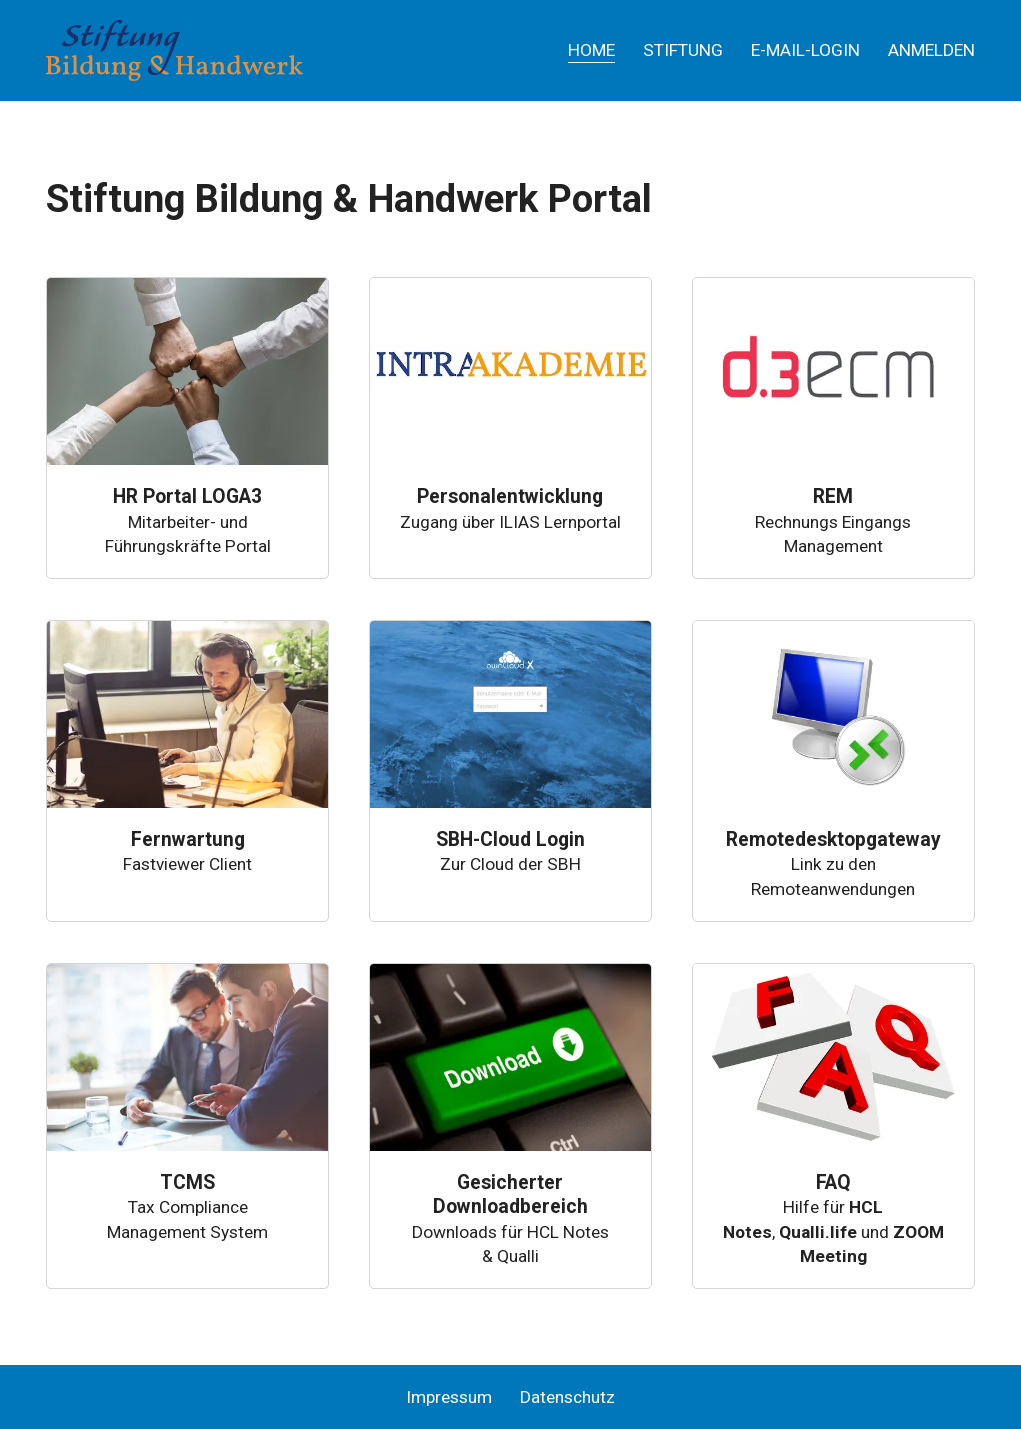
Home (591, 50)
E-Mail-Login (805, 50)
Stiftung (683, 50)
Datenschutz (567, 1397)
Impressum (449, 1397)
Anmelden (931, 50)
